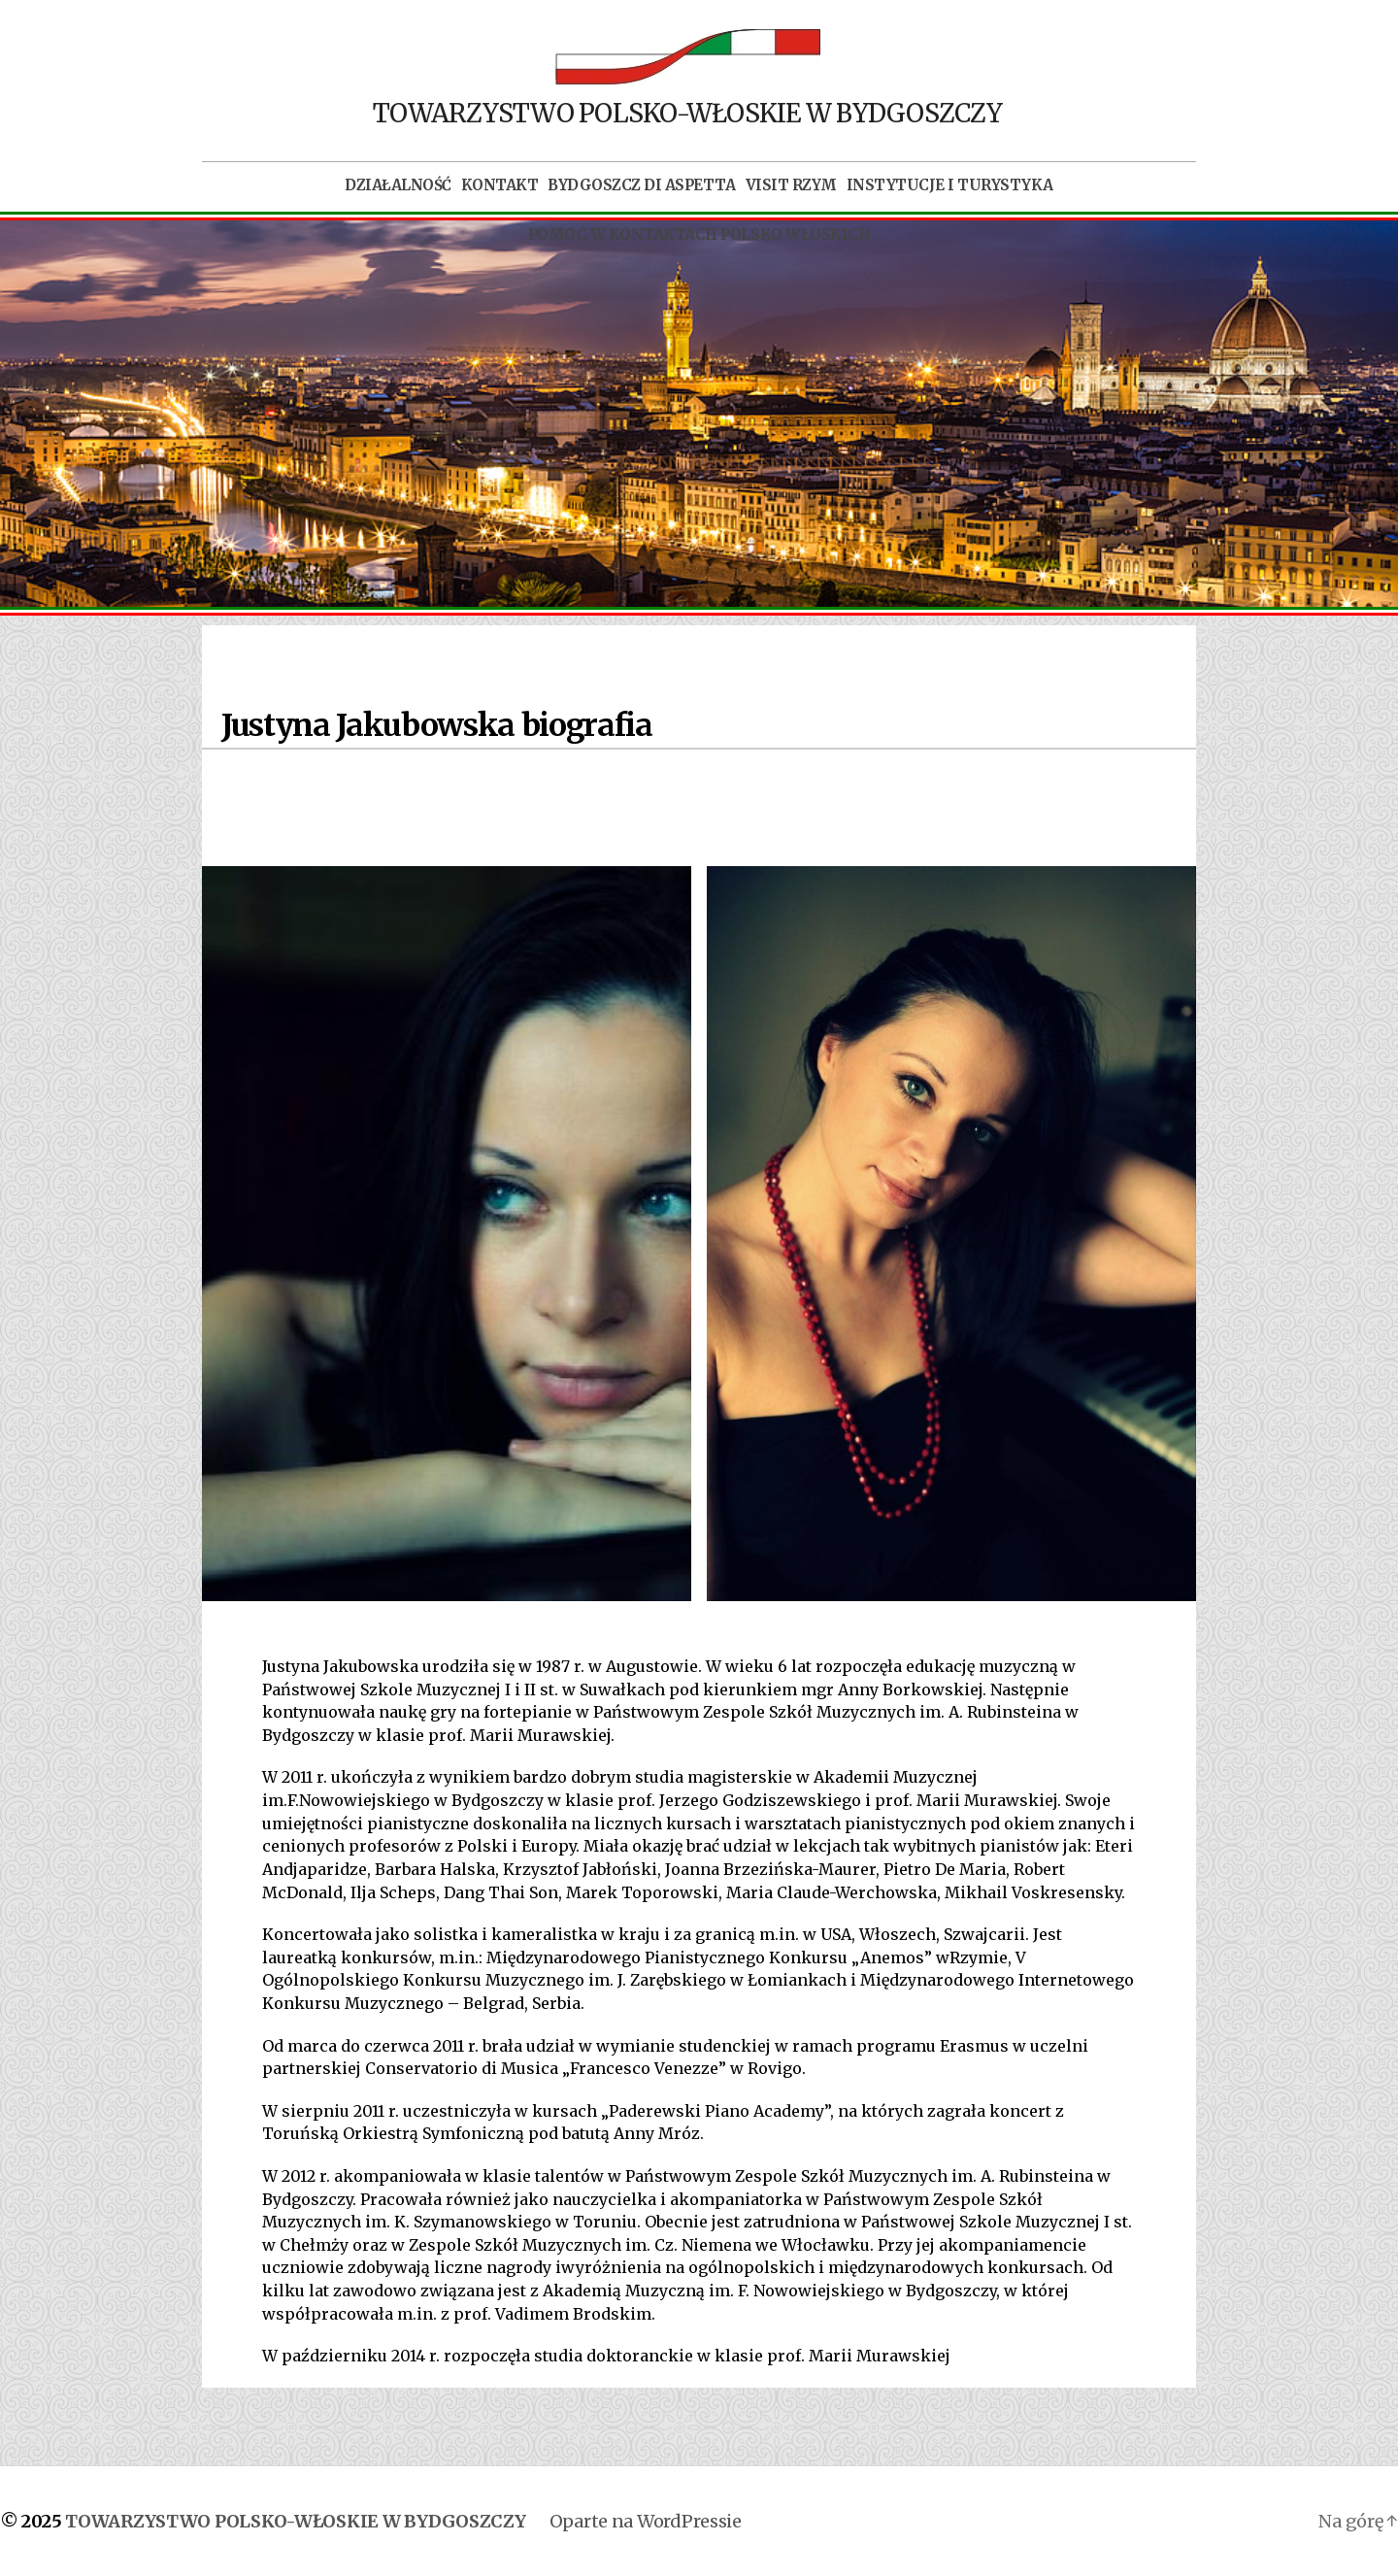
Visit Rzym (791, 185)
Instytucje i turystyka (950, 185)
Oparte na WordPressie (645, 2521)
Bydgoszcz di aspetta (641, 185)
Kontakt (500, 185)
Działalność (398, 185)
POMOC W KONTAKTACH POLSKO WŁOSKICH (699, 235)
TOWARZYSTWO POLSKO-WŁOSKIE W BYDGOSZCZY (295, 2521)
